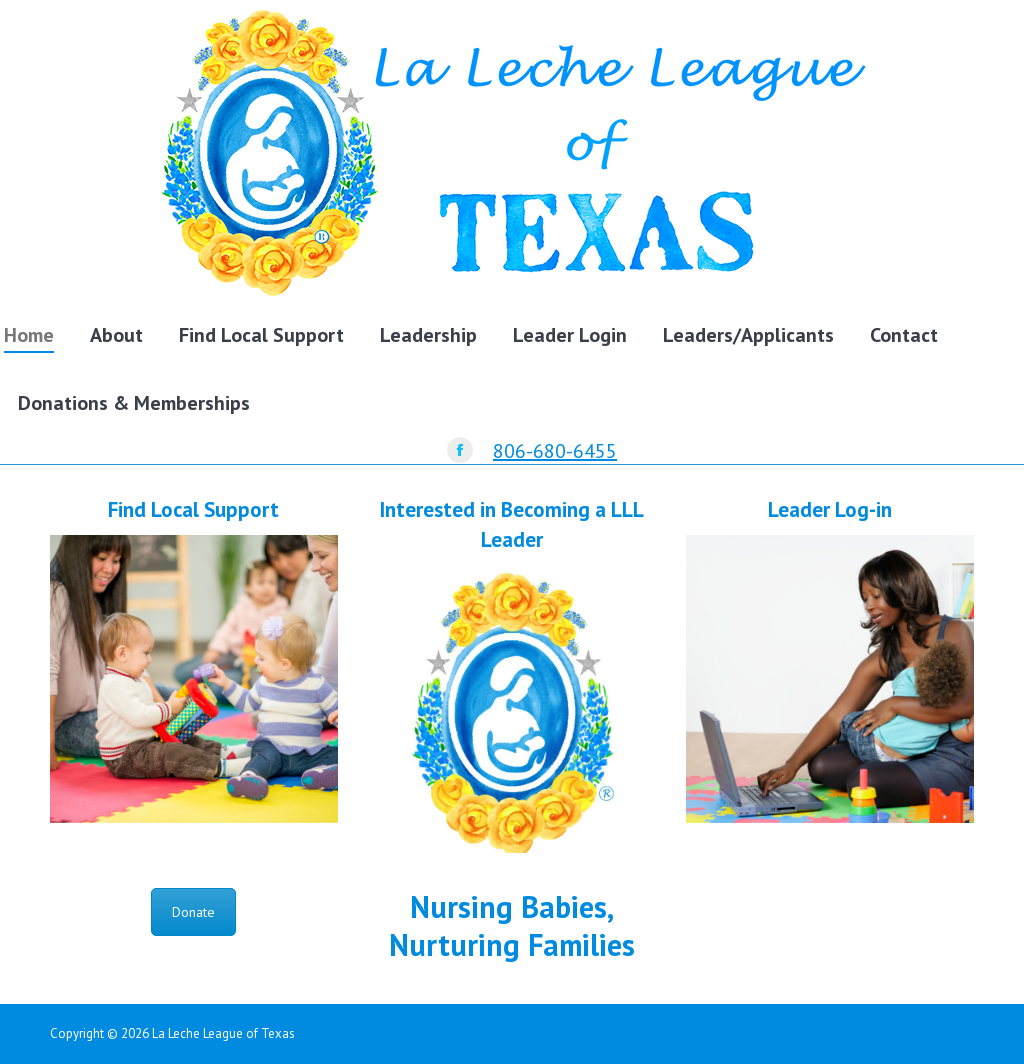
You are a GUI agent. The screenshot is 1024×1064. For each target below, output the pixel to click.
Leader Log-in (830, 509)
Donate (193, 912)
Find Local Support (193, 509)
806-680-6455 (555, 451)
